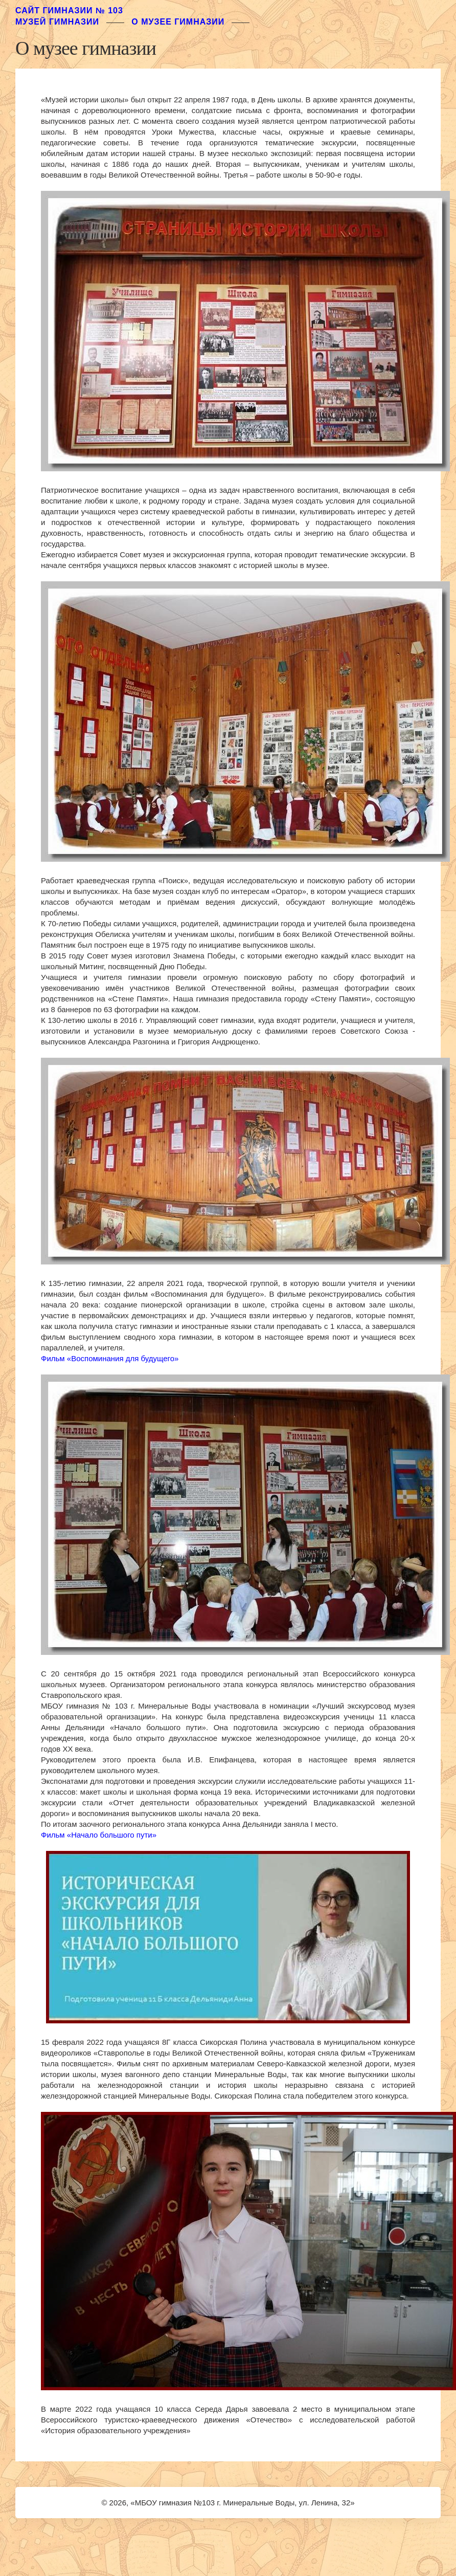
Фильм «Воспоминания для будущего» (109, 1358)
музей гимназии (57, 21)
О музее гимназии (177, 21)
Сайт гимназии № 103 (69, 10)
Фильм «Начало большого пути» (98, 1834)
